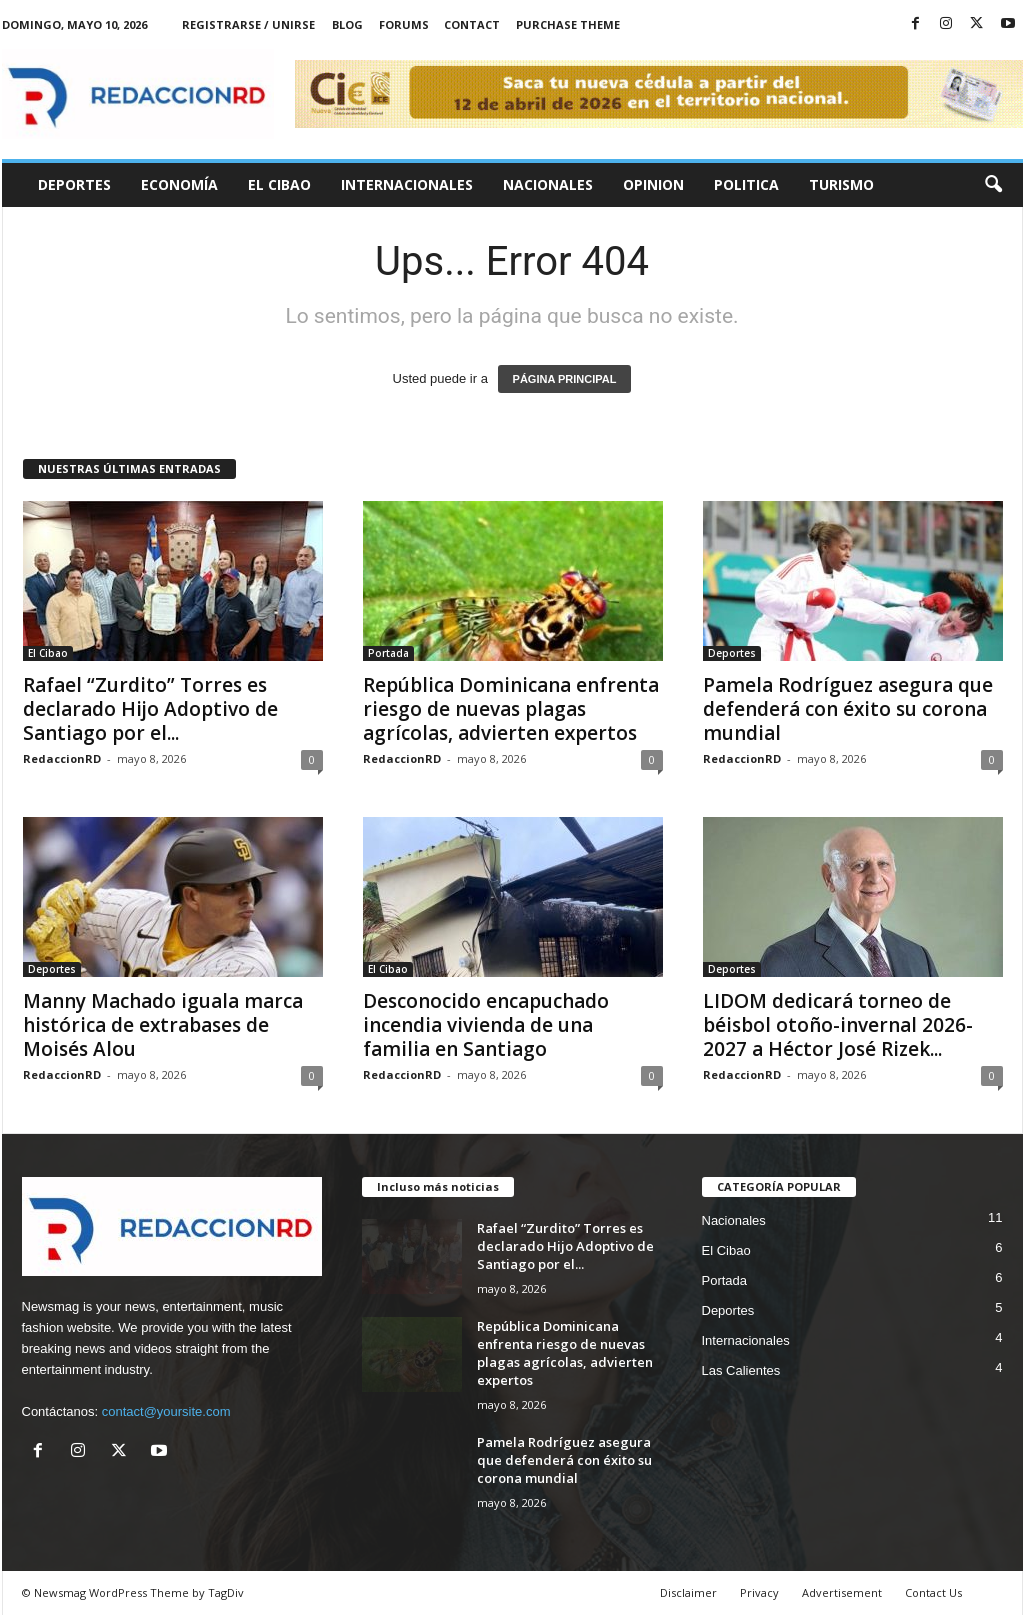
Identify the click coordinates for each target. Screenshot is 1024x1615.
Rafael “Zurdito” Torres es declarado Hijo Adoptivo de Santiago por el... (150, 709)
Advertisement (842, 1592)
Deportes (74, 184)
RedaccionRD (62, 758)
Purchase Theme (568, 24)
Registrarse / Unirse (248, 24)
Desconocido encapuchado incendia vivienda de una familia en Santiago (486, 1025)
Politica (746, 184)
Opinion (653, 184)
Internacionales (407, 184)
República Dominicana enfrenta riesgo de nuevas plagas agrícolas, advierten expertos (511, 709)
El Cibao (279, 184)
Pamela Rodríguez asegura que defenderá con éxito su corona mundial (848, 709)
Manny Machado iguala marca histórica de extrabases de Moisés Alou (163, 1025)
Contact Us (933, 1592)
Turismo (841, 184)
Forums (404, 24)
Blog (347, 24)
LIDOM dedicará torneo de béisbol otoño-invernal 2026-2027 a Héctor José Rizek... (838, 1025)
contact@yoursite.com (166, 1411)
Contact (472, 24)
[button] (993, 185)
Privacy (759, 1592)
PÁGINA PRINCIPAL (565, 379)
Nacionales (548, 184)
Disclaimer (688, 1592)
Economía (179, 184)
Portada (388, 653)
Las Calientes (741, 1370)
